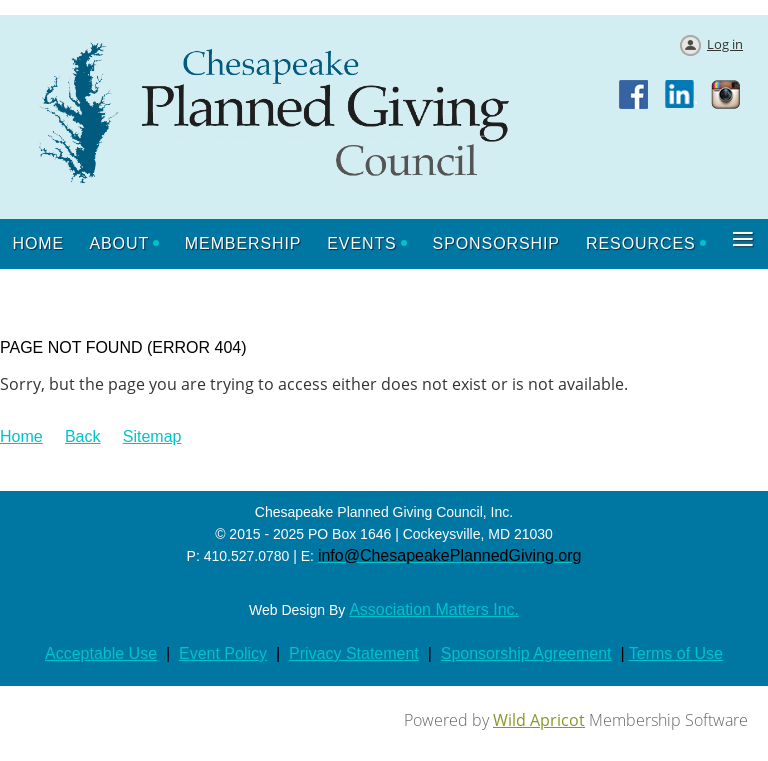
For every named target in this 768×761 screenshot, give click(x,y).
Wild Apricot (539, 720)
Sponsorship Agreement (526, 653)
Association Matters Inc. (434, 609)
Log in (725, 44)
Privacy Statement (354, 653)
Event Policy (223, 653)
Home (21, 436)
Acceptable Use (101, 653)
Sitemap (152, 436)
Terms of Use (676, 653)
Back (83, 436)
